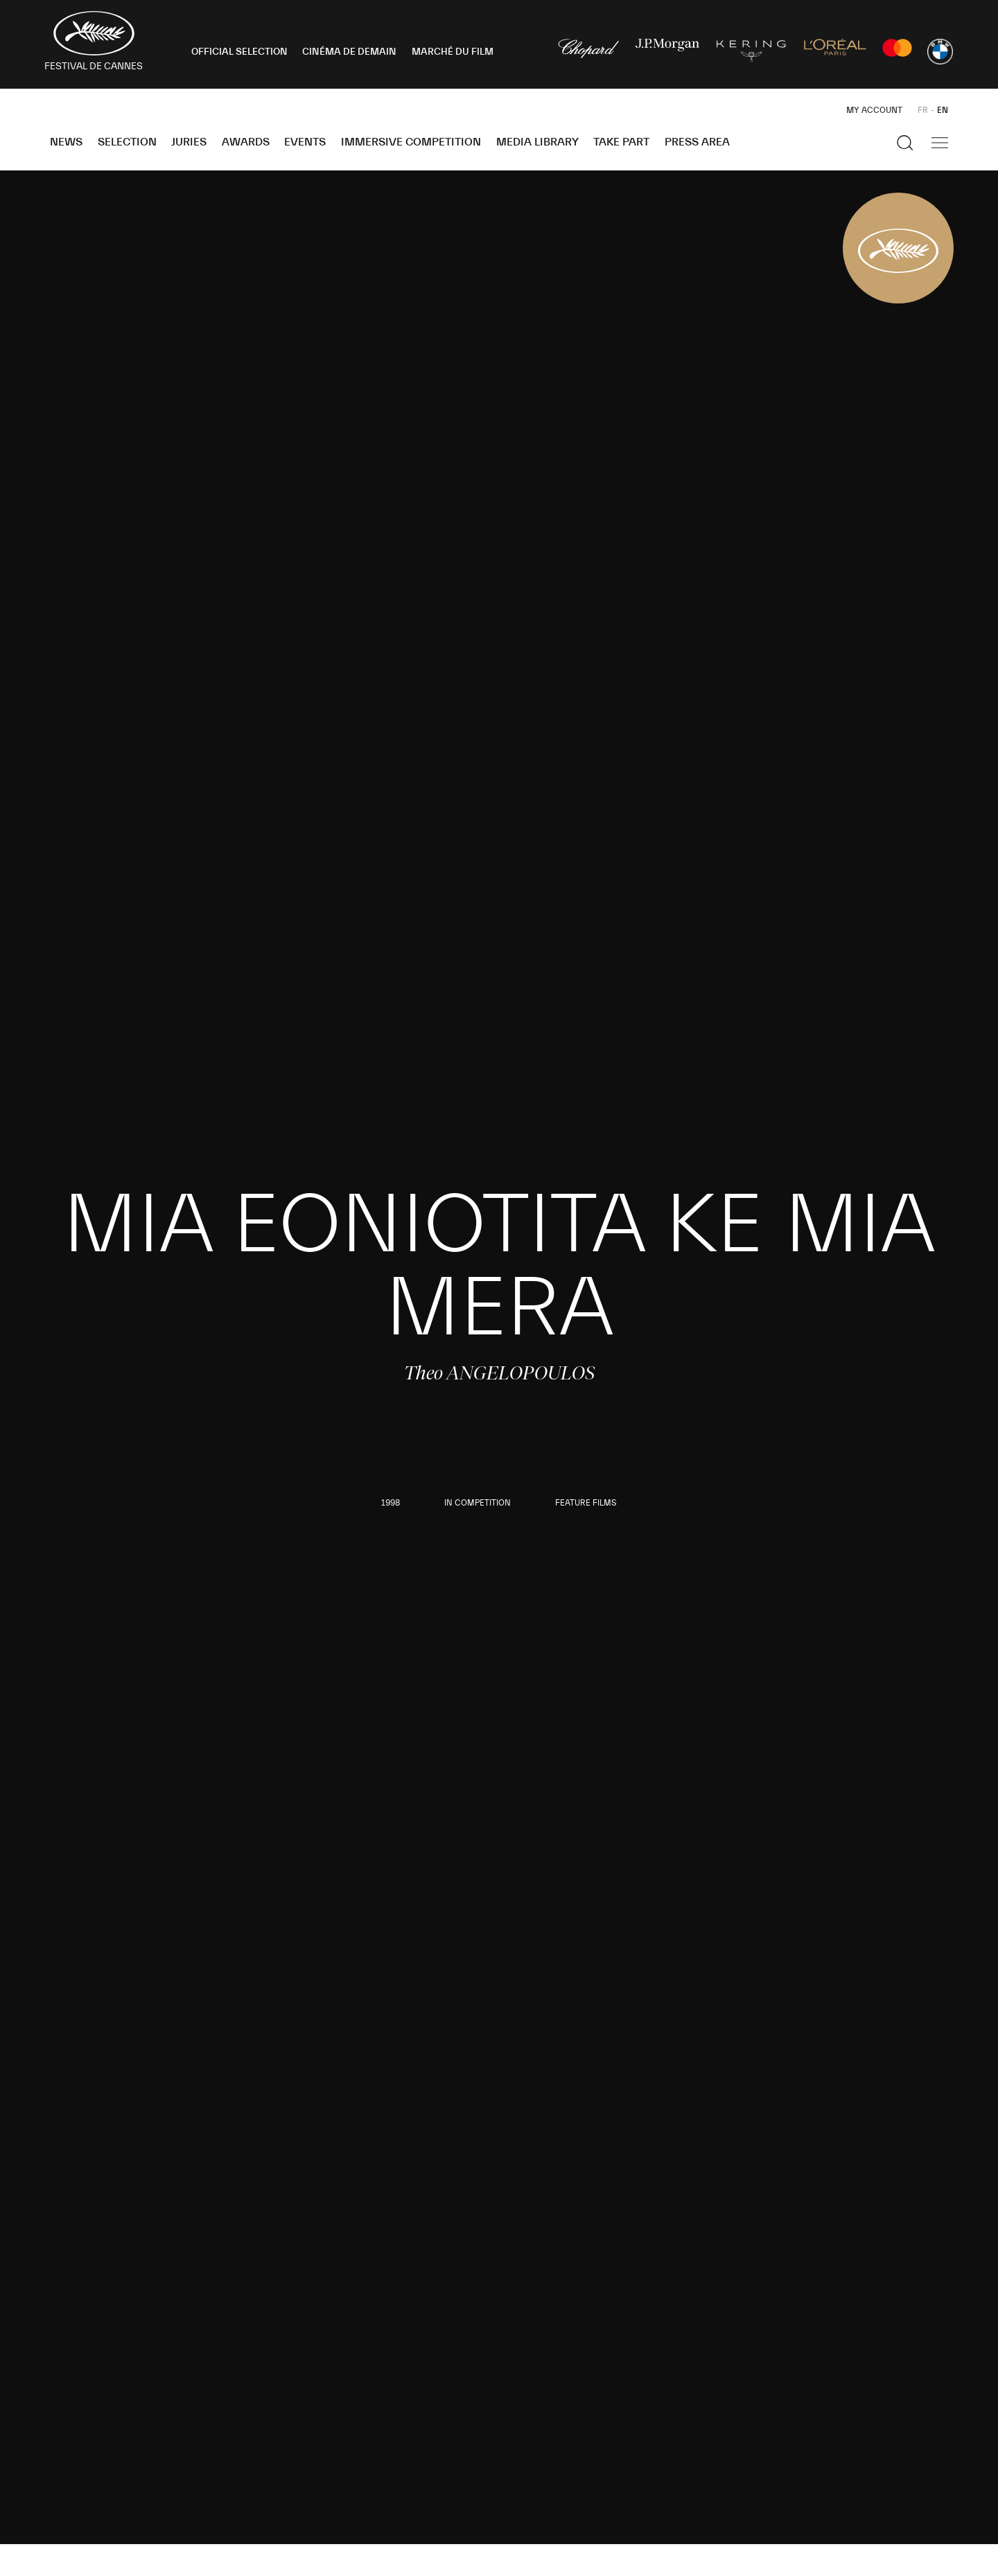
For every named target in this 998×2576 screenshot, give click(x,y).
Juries (189, 142)
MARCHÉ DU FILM (452, 52)
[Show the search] (905, 143)
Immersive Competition (411, 142)
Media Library (537, 142)
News (66, 142)
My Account (874, 110)
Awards (246, 142)
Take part (621, 142)
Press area (697, 142)
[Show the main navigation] (939, 142)
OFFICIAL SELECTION (239, 52)
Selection (127, 142)
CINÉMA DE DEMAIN (349, 52)
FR (923, 110)
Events (305, 142)
